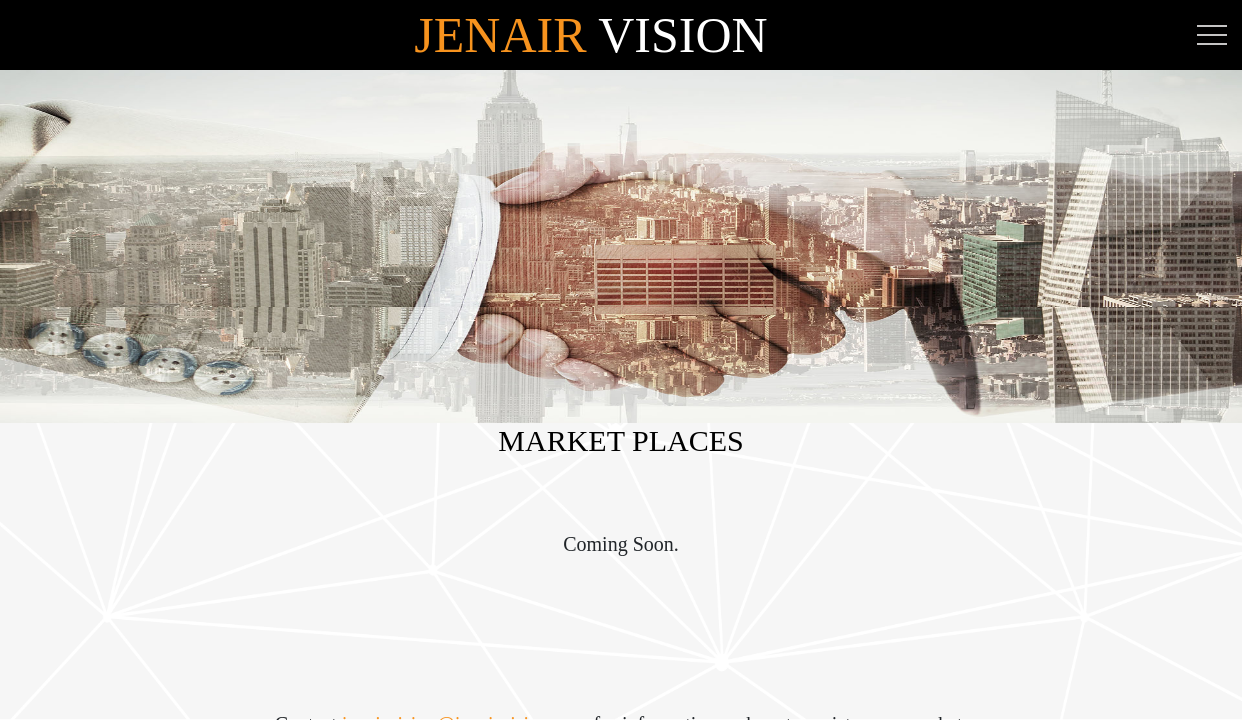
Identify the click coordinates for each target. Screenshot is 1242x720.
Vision (590, 35)
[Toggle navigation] (1212, 35)
